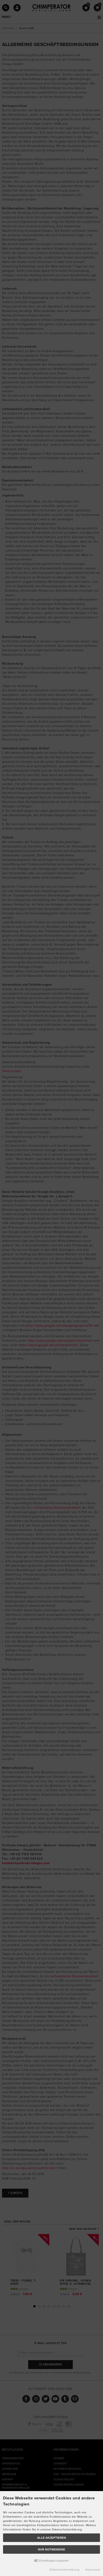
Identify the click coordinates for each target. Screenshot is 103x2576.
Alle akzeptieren (51, 2537)
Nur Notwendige (51, 2549)
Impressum (92, 2569)
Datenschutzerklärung (64, 2569)
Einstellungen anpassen (51, 2560)
